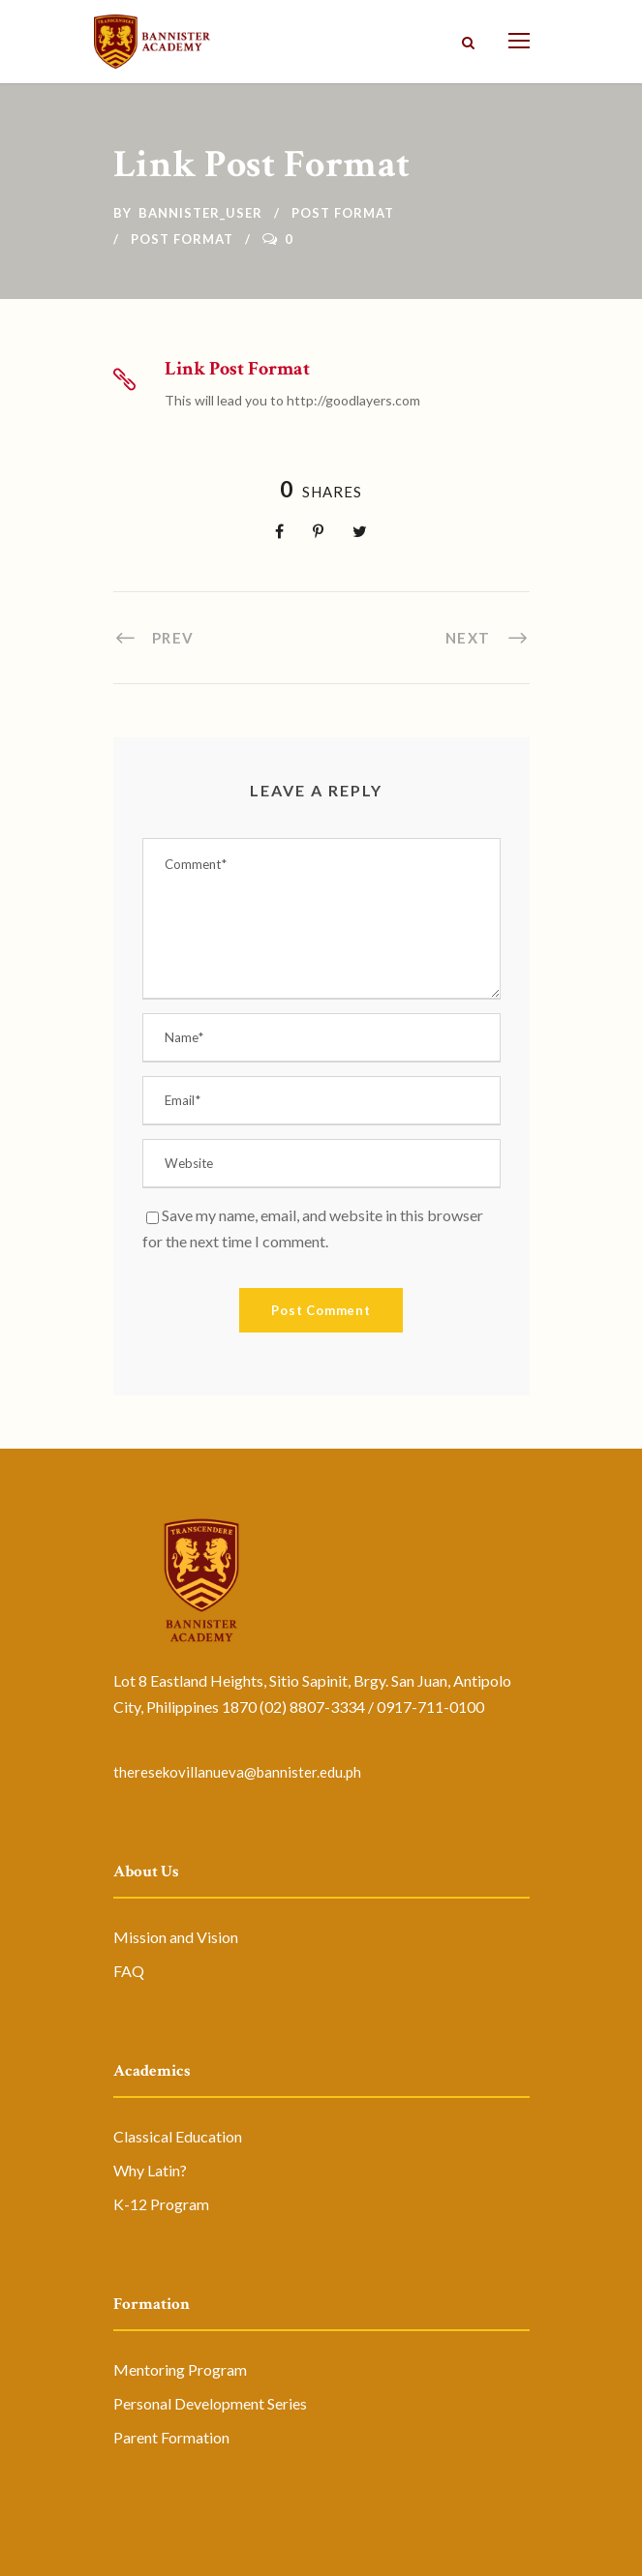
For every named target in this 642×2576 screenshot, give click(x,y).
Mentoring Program (180, 2369)
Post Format (342, 213)
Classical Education (177, 2136)
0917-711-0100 (430, 1706)
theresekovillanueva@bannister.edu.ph (237, 1772)
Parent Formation (171, 2437)
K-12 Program (161, 2204)
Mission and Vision (175, 1937)
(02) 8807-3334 (312, 1706)
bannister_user (200, 213)
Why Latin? (150, 2170)
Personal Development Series (210, 2403)
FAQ (128, 1971)
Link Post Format (237, 368)
